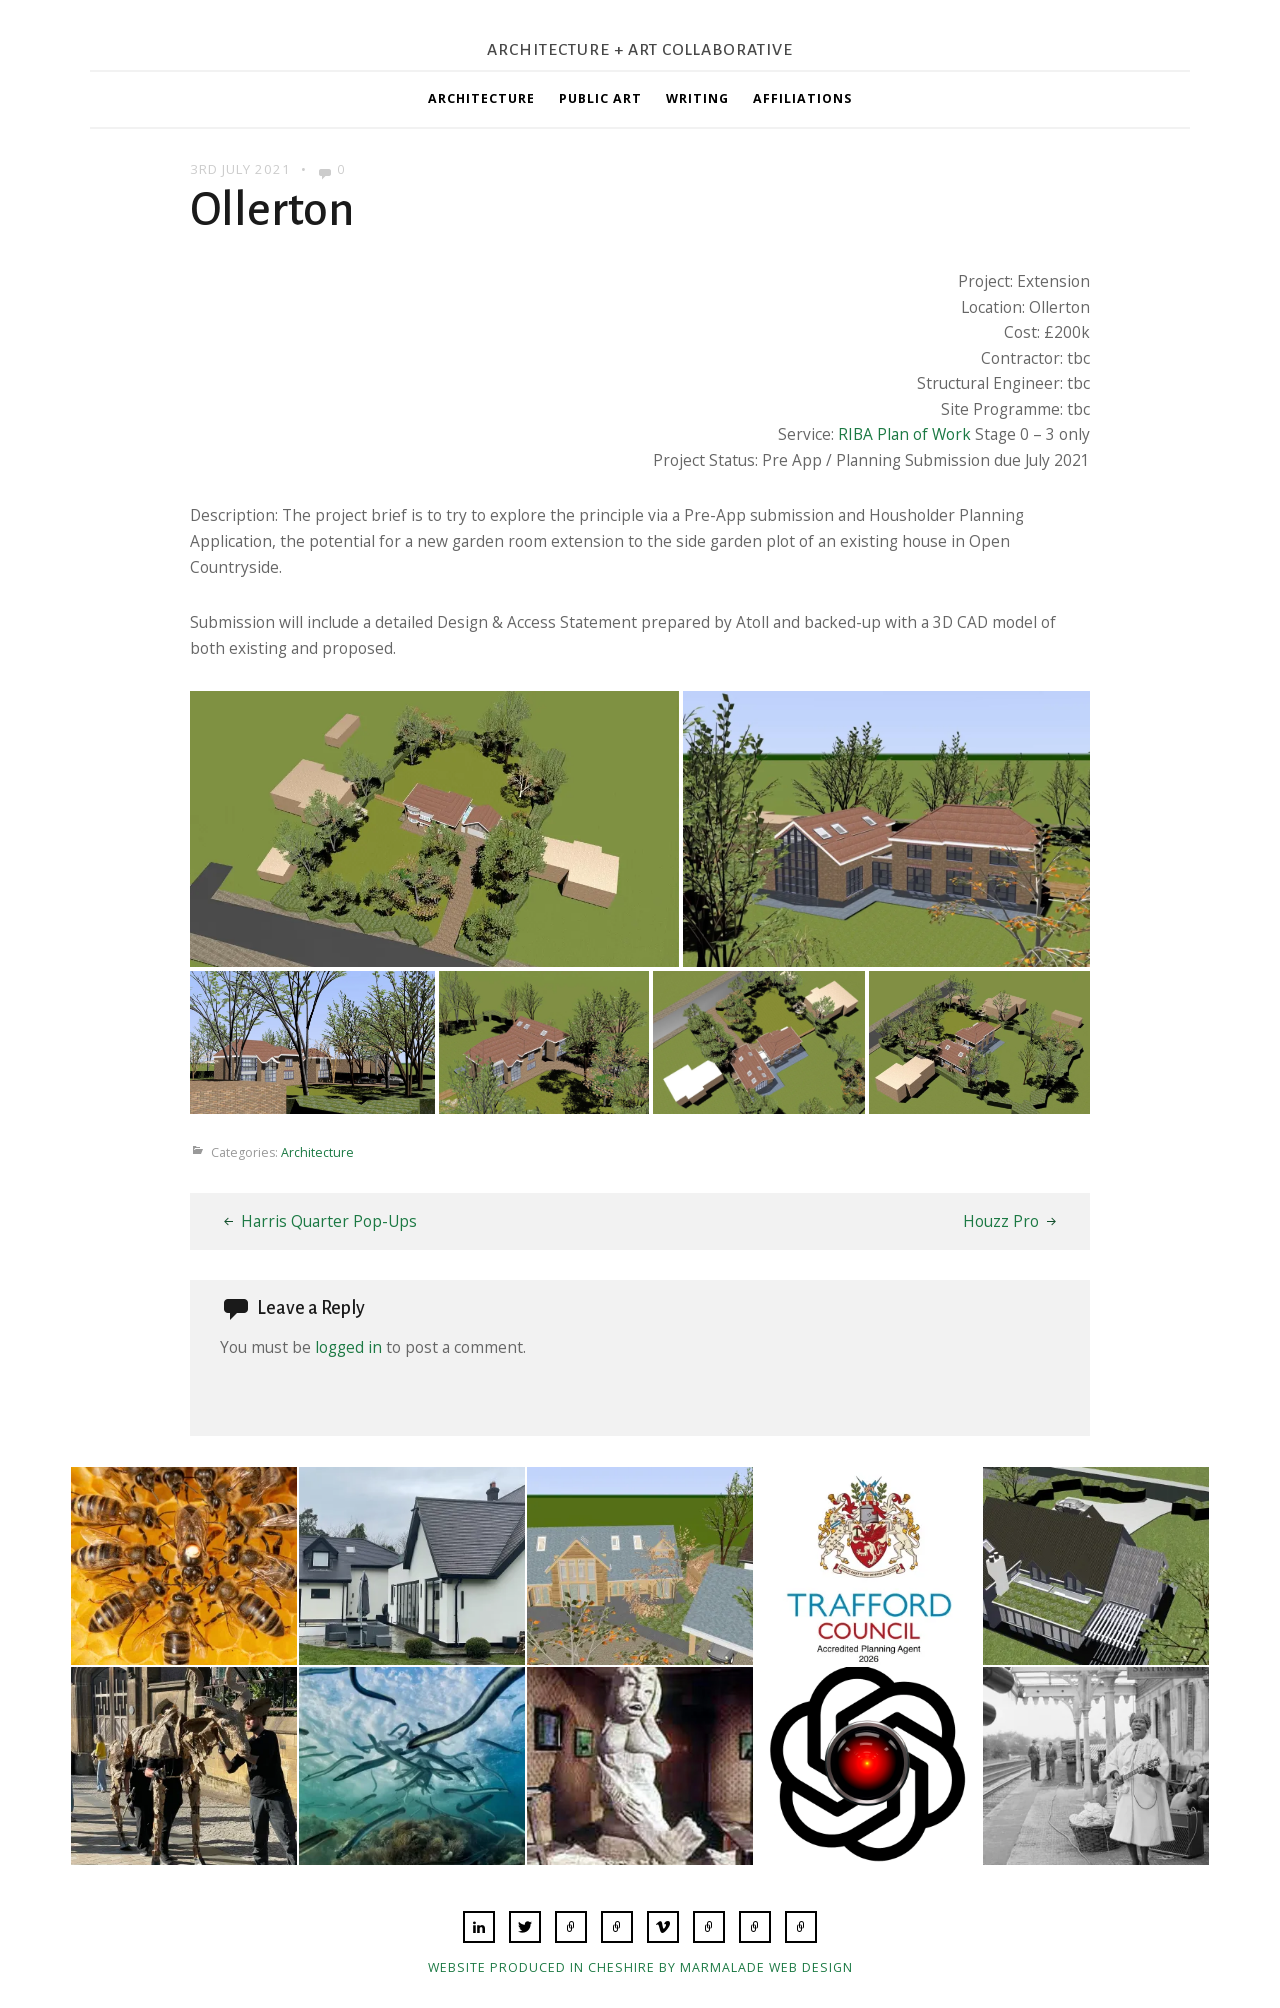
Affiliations (802, 98)
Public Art (600, 98)
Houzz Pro (1001, 1221)
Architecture (481, 98)
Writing (697, 98)
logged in (348, 1347)
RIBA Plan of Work (904, 434)
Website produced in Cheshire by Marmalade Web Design (640, 1967)
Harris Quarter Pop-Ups (329, 1221)
